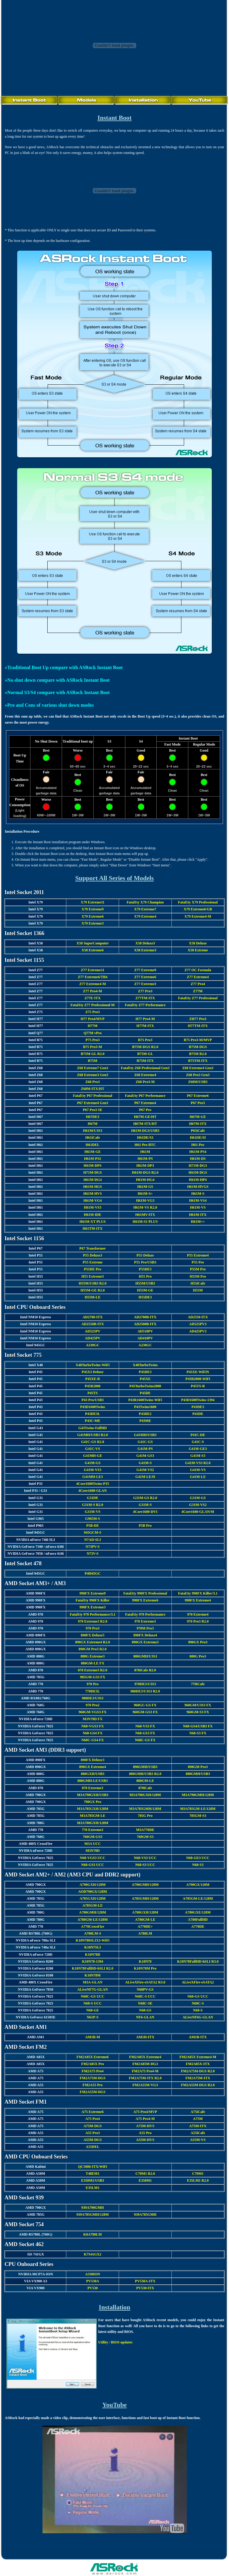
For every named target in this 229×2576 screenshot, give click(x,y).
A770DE (197, 1926)
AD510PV (145, 1331)
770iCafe (198, 1684)
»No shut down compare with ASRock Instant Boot (57, 680)
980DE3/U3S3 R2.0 (145, 1691)
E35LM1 (92, 2188)
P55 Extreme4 (198, 1255)
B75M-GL (145, 1054)
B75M (92, 1061)
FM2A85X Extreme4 (145, 2057)
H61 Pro (197, 1145)
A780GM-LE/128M (92, 1919)
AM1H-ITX (145, 2037)
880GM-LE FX (92, 1663)
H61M (145, 1152)
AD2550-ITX (198, 1317)
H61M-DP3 (145, 1165)
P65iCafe (198, 1130)
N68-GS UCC (198, 1996)
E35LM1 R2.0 (198, 2180)
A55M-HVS (145, 2140)
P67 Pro (145, 1110)
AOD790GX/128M (92, 1891)
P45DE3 (145, 1372)
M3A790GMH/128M (198, 1795)
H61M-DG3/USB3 (145, 1130)
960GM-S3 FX (198, 1712)
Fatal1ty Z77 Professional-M (92, 1005)
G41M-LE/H (145, 1477)
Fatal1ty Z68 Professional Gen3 (145, 1068)
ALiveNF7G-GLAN (92, 1989)
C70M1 (197, 2173)
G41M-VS (197, 1470)
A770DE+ (145, 1926)
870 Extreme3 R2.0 (92, 1670)
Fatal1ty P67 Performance (145, 1096)
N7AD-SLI (92, 1540)
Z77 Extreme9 (145, 970)
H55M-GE (145, 1290)
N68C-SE (145, 2003)
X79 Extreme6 (93, 916)
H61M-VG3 (145, 1200)
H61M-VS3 (92, 1207)
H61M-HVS (92, 1193)
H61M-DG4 (92, 1180)
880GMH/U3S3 (145, 1656)
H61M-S (197, 1193)
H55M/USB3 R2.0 (92, 1283)
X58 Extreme (198, 950)
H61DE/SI (198, 1137)
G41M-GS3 (145, 1456)
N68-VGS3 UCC (92, 1858)
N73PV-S (92, 1547)
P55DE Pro (92, 1269)
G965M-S (92, 1518)
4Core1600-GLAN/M (197, 1512)
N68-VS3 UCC (145, 1858)
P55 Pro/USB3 (145, 1262)
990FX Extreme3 (93, 1607)
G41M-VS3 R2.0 (198, 1463)
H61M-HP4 (198, 1180)
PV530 (92, 2288)
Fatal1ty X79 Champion (145, 902)
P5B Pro (145, 1525)
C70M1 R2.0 (145, 2173)
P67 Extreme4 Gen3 (92, 1103)
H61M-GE (92, 1152)
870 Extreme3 (92, 1788)
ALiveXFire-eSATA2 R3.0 (145, 1982)
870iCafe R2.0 (145, 1670)
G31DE (92, 1498)
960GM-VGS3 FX (92, 1712)
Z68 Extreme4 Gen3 (197, 1068)
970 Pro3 (92, 1628)
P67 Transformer (92, 1248)
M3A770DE (145, 1830)
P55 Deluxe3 (92, 1255)
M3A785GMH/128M (145, 1809)
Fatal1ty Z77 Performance (145, 1005)
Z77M (197, 991)
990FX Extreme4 (198, 1600)
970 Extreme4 (198, 1614)
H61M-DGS (198, 1172)
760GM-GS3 (92, 1837)
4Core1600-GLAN (92, 1490)
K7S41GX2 (92, 2254)
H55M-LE (93, 1297)
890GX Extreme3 (145, 1642)
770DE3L (92, 1691)
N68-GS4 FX (92, 1733)
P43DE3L (92, 1414)
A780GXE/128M (198, 1912)
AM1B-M (92, 2037)
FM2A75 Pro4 (93, 2071)
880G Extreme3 (92, 1656)
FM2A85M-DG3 (145, 2064)
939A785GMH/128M (93, 2214)
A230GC (145, 1345)
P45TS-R (198, 1386)
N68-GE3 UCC (197, 1858)
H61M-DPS (93, 1165)
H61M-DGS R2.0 (145, 1172)
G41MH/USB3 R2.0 (92, 1435)
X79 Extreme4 (145, 916)
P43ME (145, 1421)
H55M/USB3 (145, 1283)
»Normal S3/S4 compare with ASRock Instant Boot (57, 692)
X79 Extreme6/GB (198, 909)
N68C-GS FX (145, 1740)
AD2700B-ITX (145, 1317)
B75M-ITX (145, 1061)
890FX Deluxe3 (92, 1760)
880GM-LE (145, 1781)
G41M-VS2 (145, 1470)
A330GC (92, 1345)
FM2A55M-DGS (92, 2092)
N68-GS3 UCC (92, 1865)
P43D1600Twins (92, 1407)
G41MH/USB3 (145, 1435)
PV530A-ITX (145, 2281)
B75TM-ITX (198, 1061)
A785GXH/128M (93, 1898)
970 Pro (93, 1684)
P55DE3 (145, 1269)
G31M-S (145, 1505)
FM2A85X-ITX (198, 2064)
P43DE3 (197, 1407)
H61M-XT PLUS (93, 1221)
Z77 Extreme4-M (92, 984)
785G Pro (145, 1816)
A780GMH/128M (92, 1912)
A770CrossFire (92, 1926)
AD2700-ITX (93, 1317)
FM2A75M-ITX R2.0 (145, 2078)
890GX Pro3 (197, 1642)
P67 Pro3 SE (92, 1110)
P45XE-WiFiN (198, 1372)
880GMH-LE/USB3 (92, 1781)
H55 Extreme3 (92, 1276)
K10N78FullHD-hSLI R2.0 (92, 1968)
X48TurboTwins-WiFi (92, 1365)
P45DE (145, 1393)
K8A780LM (92, 2234)
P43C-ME (92, 1421)
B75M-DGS (198, 1047)
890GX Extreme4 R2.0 (92, 1642)
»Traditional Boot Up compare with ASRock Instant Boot (64, 667)
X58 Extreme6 (93, 950)
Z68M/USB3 (197, 1082)
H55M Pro (198, 1276)
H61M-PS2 (92, 1159)
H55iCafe (197, 1283)
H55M (198, 1290)
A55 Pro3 (92, 2133)
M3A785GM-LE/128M (197, 1809)
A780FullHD (198, 1919)
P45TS (92, 1393)
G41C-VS (92, 1449)
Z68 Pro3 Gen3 (198, 1075)
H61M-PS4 (197, 1152)
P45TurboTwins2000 (145, 1386)
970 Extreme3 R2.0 (92, 1621)
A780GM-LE (145, 1919)
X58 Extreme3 (145, 950)
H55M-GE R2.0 (92, 1290)
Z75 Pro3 (93, 1012)
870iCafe (145, 1788)
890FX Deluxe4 (145, 1635)
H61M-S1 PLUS (145, 1221)
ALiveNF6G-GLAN (198, 2017)
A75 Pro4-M (145, 2119)
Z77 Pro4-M (92, 991)
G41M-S (145, 1463)
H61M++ (198, 1221)
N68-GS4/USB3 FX (197, 1726)
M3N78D (93, 1850)
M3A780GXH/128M (92, 1823)
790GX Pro (92, 1802)
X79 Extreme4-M (197, 916)
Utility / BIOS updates (115, 2342)
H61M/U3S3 (92, 1130)
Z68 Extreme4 (145, 1075)
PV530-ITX (145, 2288)
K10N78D (92, 1954)
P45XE (145, 1379)
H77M (93, 1026)
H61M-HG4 (145, 1180)
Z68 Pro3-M (145, 1082)
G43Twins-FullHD (92, 1428)
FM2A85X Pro (92, 2064)
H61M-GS (145, 1187)
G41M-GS (93, 1463)
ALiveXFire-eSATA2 (198, 1982)
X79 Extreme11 (93, 902)
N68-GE (92, 2010)
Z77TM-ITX (145, 998)
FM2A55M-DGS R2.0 (198, 2085)
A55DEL (92, 2147)
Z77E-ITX (93, 998)
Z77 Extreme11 (92, 970)
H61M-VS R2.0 (145, 1207)
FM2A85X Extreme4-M (197, 2057)
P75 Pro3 (93, 1040)
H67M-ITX (197, 1124)
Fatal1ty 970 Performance (145, 1614)
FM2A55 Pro (93, 2085)
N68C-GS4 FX (92, 1740)
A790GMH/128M (145, 1885)
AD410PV (145, 1338)
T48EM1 (92, 2173)
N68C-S (198, 2003)
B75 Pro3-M (92, 1047)
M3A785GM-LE (92, 1816)
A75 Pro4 (92, 2119)
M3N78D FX (92, 1719)
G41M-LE (198, 1477)
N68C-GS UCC (92, 1996)
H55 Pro (145, 1276)
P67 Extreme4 (145, 1103)
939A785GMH (145, 2214)
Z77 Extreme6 (145, 977)
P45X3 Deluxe (92, 1372)
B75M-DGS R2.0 (145, 1047)
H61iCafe (92, 1137)
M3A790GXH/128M (145, 1795)
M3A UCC (92, 1844)
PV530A (92, 2281)
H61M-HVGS (198, 1187)
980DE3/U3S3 (92, 1698)
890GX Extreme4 (92, 1767)
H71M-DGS (92, 1172)
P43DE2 (145, 1414)
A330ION (92, 2274)
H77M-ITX (145, 1026)
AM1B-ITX (198, 2037)
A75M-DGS (92, 2126)
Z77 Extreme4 (198, 977)
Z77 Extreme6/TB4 (92, 977)
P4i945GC (93, 1573)
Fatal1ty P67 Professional (92, 1096)
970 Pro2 (92, 1705)
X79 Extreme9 (93, 909)
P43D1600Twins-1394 (197, 1400)
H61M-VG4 (92, 1200)
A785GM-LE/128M (198, 1898)
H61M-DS (197, 1159)
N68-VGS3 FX (92, 1726)
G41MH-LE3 (92, 1477)
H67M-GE (198, 1117)
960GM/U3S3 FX (197, 1705)
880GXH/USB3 (92, 1774)
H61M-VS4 (197, 1200)
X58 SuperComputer (93, 943)
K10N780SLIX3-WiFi (92, 1940)
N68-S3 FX (197, 1733)
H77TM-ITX (198, 1026)
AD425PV (92, 1338)
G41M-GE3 (198, 1449)
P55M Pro (197, 1269)
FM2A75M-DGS (92, 2078)
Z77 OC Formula (197, 970)
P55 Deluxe (145, 1255)
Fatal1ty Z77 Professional (198, 998)
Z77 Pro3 (145, 991)
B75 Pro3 (145, 1040)
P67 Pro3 (198, 1103)
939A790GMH (92, 2207)
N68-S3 (197, 1865)
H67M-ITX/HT (145, 1124)
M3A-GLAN (92, 1982)
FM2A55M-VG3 (145, 2085)
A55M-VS (197, 2140)
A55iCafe (197, 2133)
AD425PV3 (197, 1331)
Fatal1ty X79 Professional (198, 902)
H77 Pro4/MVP (93, 1019)
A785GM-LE (93, 1905)
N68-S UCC (92, 2003)
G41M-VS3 (92, 1470)
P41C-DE (197, 1435)
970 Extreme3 (145, 1621)
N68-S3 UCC (145, 1865)
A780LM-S (92, 1933)
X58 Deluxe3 (145, 943)
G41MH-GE (92, 1456)
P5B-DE (92, 1525)
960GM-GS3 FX (145, 1712)
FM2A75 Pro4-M (145, 2071)
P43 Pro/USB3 (93, 1400)
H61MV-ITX (145, 1215)
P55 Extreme (92, 1262)
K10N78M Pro (145, 1968)
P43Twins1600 (145, 1407)
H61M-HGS (92, 1187)
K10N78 (145, 1961)
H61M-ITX (197, 1215)
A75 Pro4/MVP (145, 2112)
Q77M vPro (92, 1033)
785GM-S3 (198, 1816)
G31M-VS (92, 1512)
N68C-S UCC (145, 1996)
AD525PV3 (197, 1324)
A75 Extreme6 (93, 2112)
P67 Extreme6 (198, 1096)
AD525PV (92, 1331)
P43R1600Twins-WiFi (145, 1400)
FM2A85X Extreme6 (93, 2057)
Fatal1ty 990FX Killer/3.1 (198, 1593)
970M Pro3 (145, 1628)
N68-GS (145, 2010)
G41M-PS (145, 1449)
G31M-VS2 (197, 1505)
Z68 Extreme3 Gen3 (92, 1075)
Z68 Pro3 (93, 1082)
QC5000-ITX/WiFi (92, 2166)
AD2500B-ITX (145, 1324)
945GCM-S (92, 1532)
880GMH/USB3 (198, 1774)
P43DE (197, 1414)
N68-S (197, 2010)
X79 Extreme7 (145, 909)
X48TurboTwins (145, 1365)
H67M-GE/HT (145, 1117)
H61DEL (92, 1145)
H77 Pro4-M (145, 1019)
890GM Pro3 (198, 1767)
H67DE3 (92, 1117)
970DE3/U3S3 (145, 1684)
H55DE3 (145, 1297)
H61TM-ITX (92, 1228)
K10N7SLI (92, 1947)
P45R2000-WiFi (198, 1379)
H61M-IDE (92, 1215)
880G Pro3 (198, 1656)
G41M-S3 (197, 1456)
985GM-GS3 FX (92, 1677)
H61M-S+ (145, 1193)
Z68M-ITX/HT (92, 1089)
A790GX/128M (197, 1885)
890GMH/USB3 (145, 1767)
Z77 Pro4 (198, 984)
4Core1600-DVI (145, 1512)
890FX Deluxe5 (92, 1635)
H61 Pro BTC (145, 1145)
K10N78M (93, 1975)
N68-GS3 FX (145, 1733)
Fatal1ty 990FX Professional (145, 1593)
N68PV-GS (145, 1989)
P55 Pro (198, 1262)
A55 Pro (145, 2133)
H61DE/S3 (145, 1137)
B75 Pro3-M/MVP (198, 1040)
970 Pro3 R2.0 (198, 1621)
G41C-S (198, 1442)
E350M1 (145, 2180)
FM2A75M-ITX (197, 2078)
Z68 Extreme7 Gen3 (92, 1068)
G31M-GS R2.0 (145, 1498)
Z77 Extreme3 (145, 984)
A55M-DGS (92, 2140)
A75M (197, 2119)
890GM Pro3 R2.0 (93, 1649)
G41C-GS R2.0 (92, 1442)
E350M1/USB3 (92, 2180)
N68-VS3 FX (145, 1726)
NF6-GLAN (145, 2017)
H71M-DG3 (198, 1165)
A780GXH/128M (145, 1912)
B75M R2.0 (197, 1054)
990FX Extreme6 (145, 1600)
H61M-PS (145, 1159)
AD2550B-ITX (92, 1324)
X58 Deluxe (198, 943)
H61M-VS (197, 1207)
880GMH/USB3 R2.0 (145, 1774)
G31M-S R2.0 (92, 1505)
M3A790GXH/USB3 (92, 1795)
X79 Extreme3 (93, 923)
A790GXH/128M (93, 1885)
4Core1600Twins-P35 (92, 1484)
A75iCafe (197, 2112)
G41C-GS (145, 1442)
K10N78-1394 (92, 1961)
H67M (93, 1124)
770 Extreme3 (92, 1830)
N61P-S (93, 2017)
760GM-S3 (145, 1837)
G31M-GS (198, 1498)
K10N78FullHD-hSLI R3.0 (197, 1961)
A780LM (145, 1933)
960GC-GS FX (145, 1705)
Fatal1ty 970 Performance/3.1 (92, 1614)
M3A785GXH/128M (92, 1809)
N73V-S (93, 1553)
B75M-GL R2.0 (93, 1054)
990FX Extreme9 (93, 1593)
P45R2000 (92, 1386)
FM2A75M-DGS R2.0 (198, 2071)
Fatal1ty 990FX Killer (93, 1600)
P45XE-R (92, 1379)
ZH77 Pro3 (197, 1019)
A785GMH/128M (145, 1898)
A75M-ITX (197, 2126)
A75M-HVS (145, 2126)
